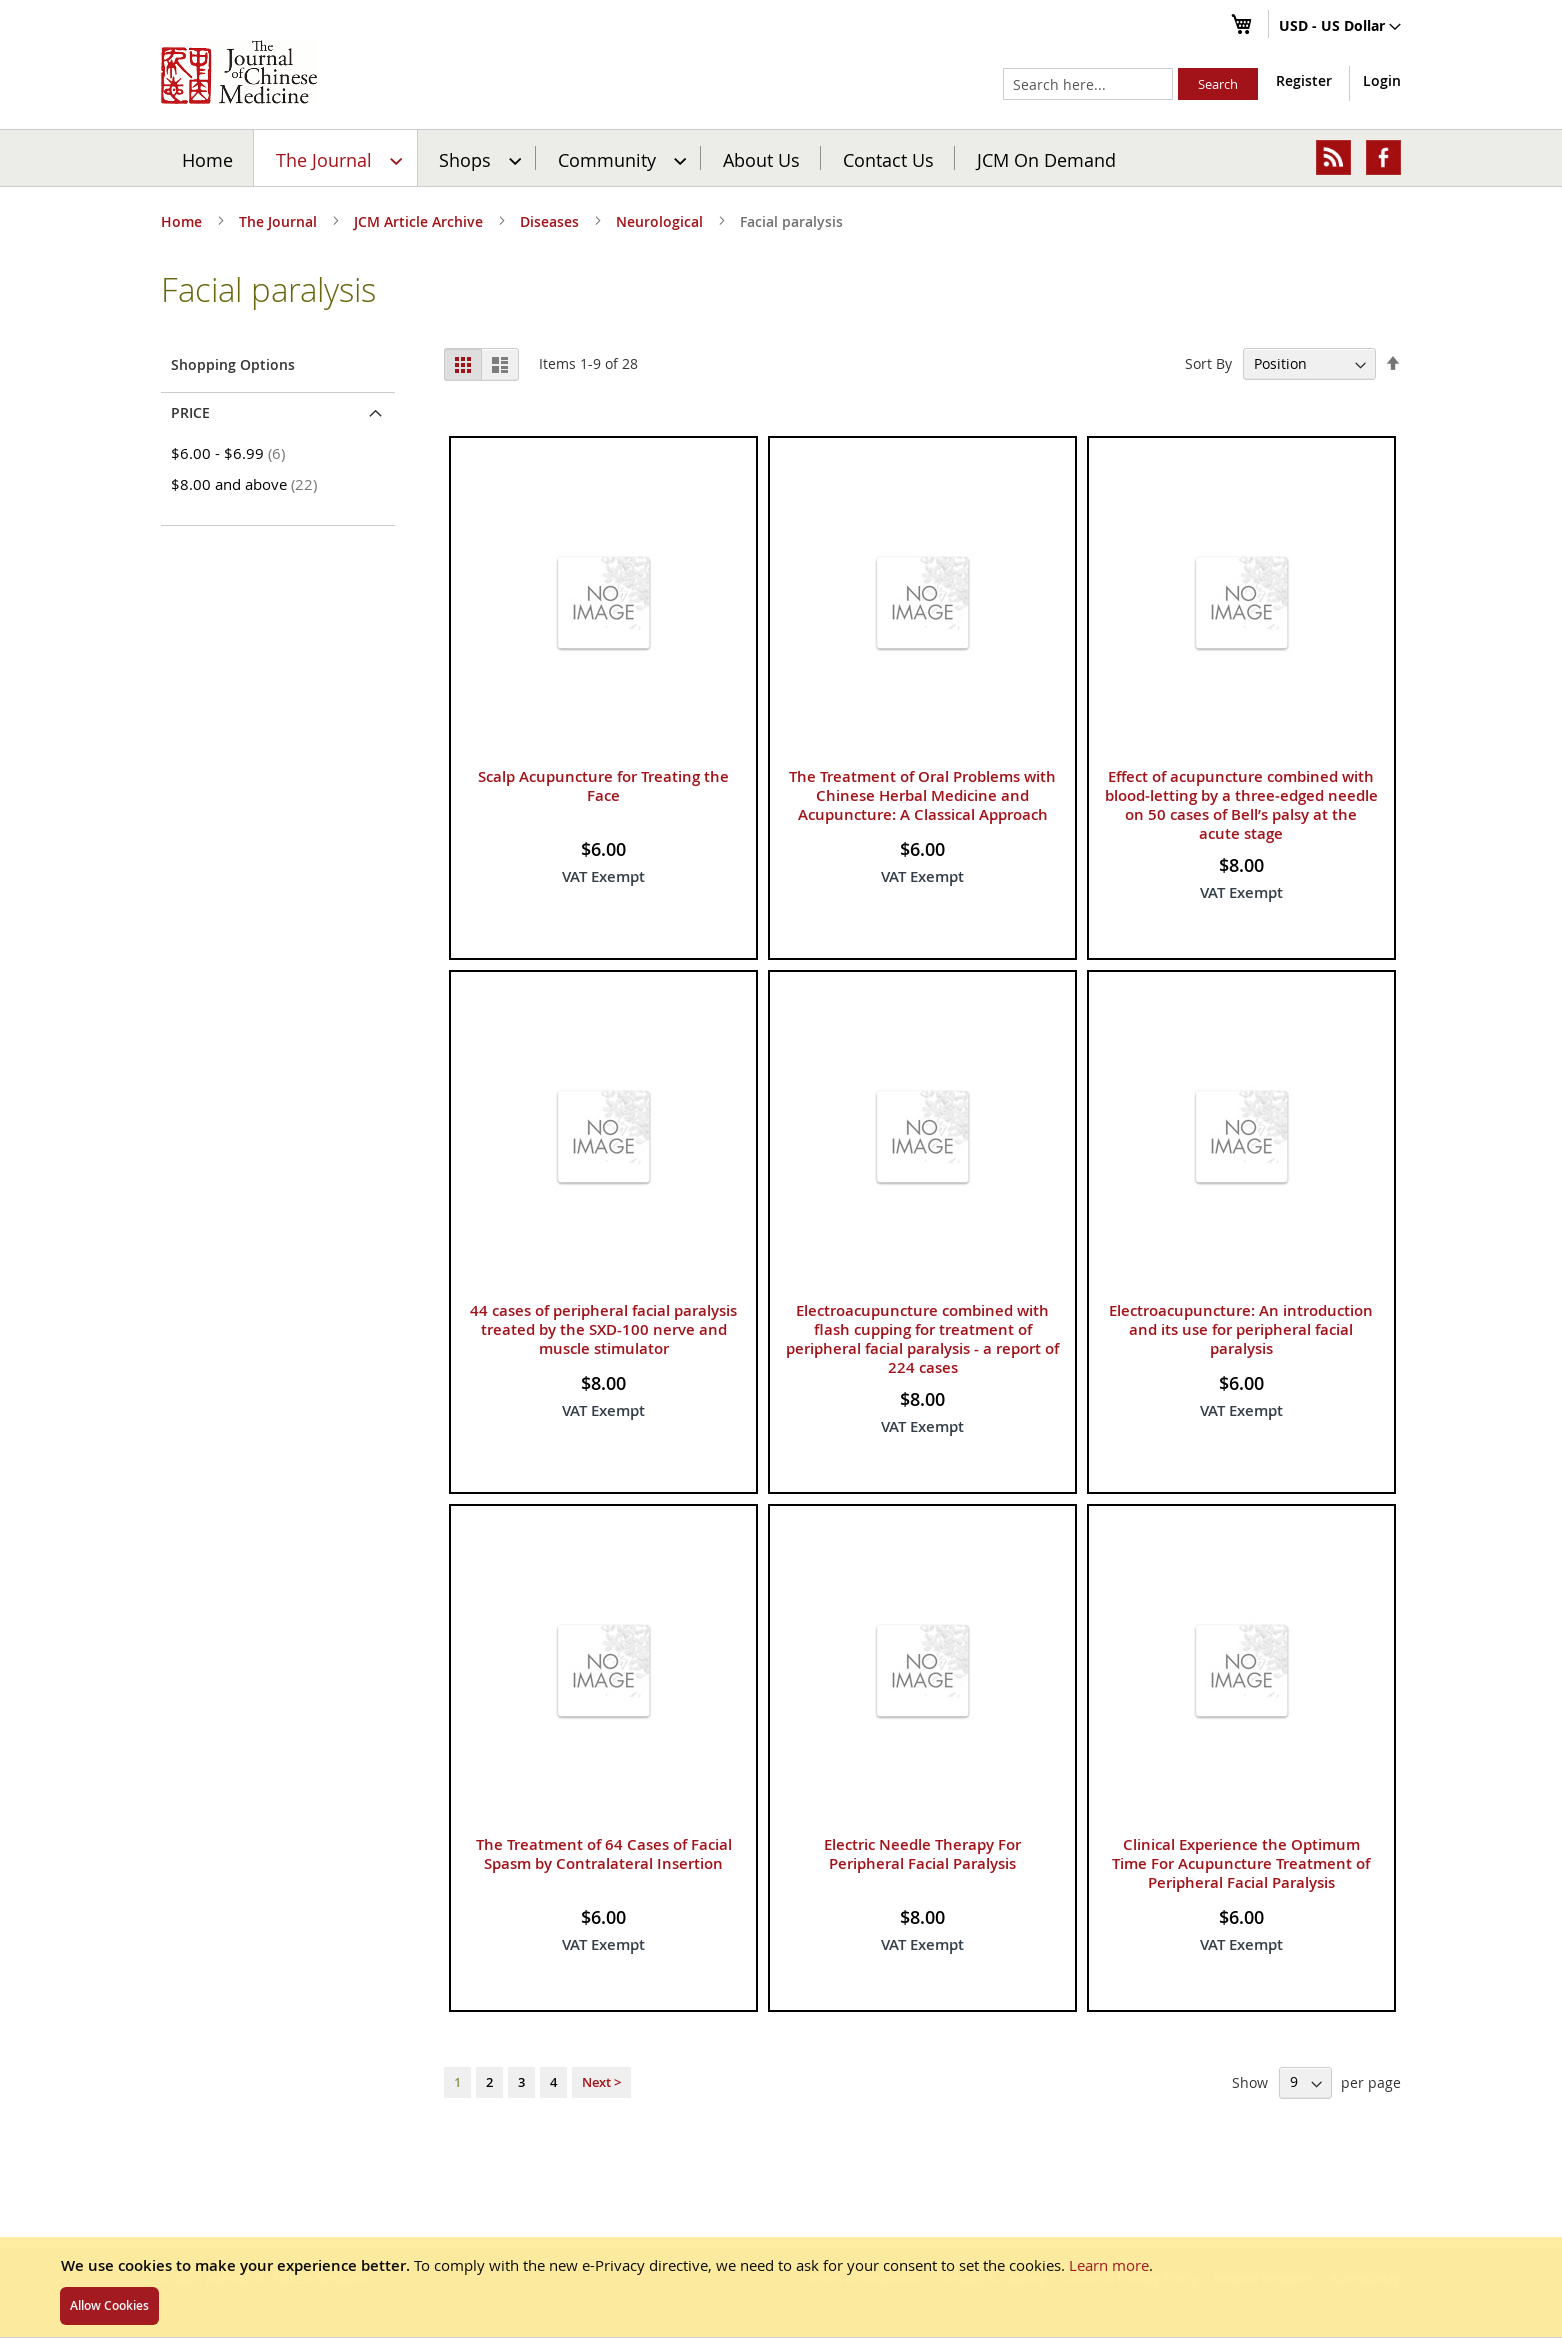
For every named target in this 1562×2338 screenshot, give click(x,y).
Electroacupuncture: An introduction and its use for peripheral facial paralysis (1241, 1359)
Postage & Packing (991, 2278)
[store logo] (239, 72)
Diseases (551, 221)
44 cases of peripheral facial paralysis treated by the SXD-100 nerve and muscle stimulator (603, 1359)
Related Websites (1264, 2278)
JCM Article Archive (420, 221)
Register (1304, 80)
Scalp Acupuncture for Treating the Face (603, 816)
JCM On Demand (819, 153)
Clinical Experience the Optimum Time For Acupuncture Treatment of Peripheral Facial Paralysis (1241, 1893)
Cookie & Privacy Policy (1129, 2278)
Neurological (661, 221)
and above (247, 514)
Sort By (1208, 393)
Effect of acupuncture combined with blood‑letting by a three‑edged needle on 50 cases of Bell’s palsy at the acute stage (1241, 835)
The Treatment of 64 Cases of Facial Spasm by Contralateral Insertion (604, 1884)
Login (1382, 80)
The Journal (280, 221)
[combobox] (1088, 84)
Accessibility (1365, 2278)
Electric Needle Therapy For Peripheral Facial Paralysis (922, 1884)
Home (190, 153)
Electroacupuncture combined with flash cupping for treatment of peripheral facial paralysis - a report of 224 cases (922, 1369)
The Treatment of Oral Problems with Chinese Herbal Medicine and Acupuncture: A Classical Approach (922, 825)
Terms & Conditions (864, 2278)
